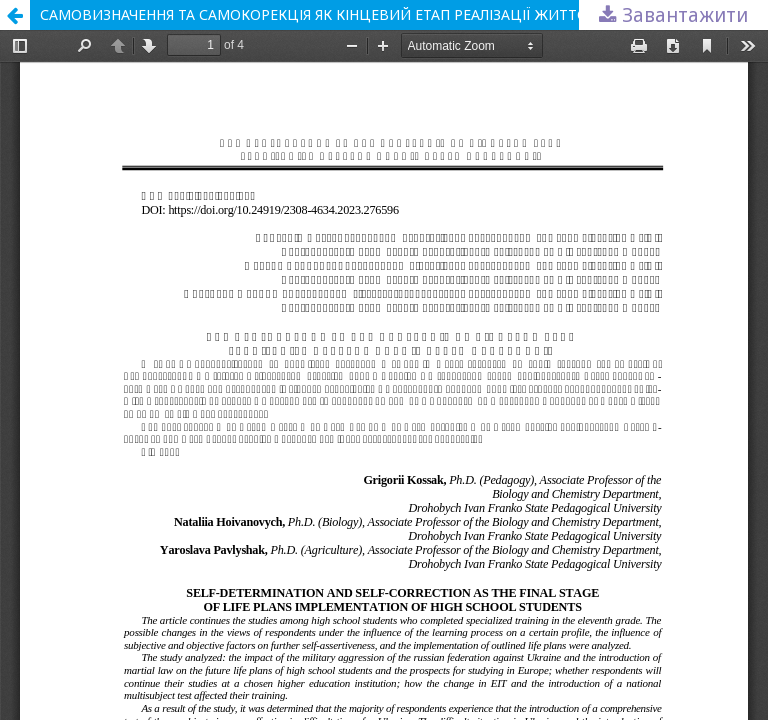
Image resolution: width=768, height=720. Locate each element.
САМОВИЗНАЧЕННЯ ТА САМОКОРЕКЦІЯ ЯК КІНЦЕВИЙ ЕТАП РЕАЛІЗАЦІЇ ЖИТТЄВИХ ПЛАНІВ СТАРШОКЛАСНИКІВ (404, 14)
